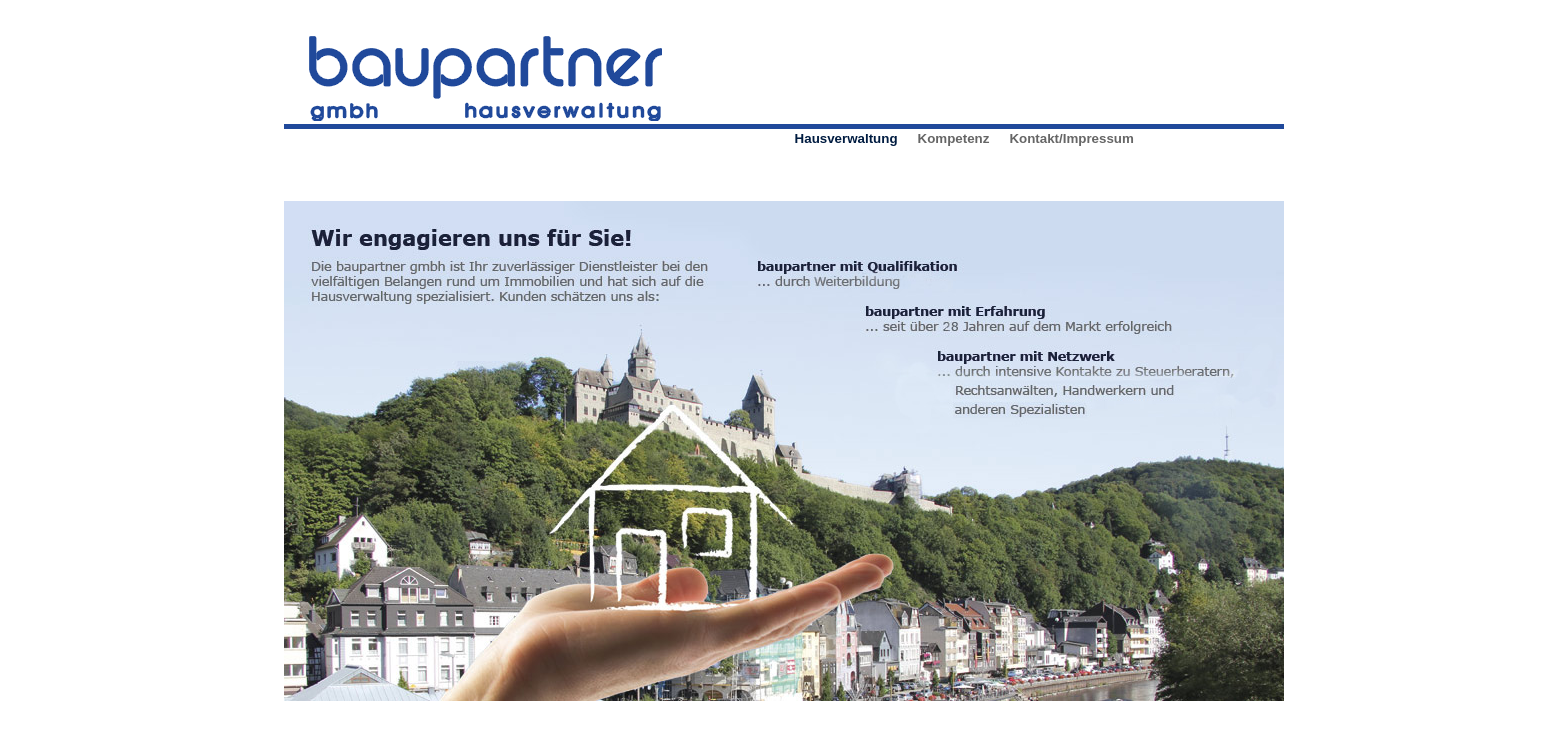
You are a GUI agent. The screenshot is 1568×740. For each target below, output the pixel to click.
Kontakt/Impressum (1071, 138)
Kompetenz (954, 138)
